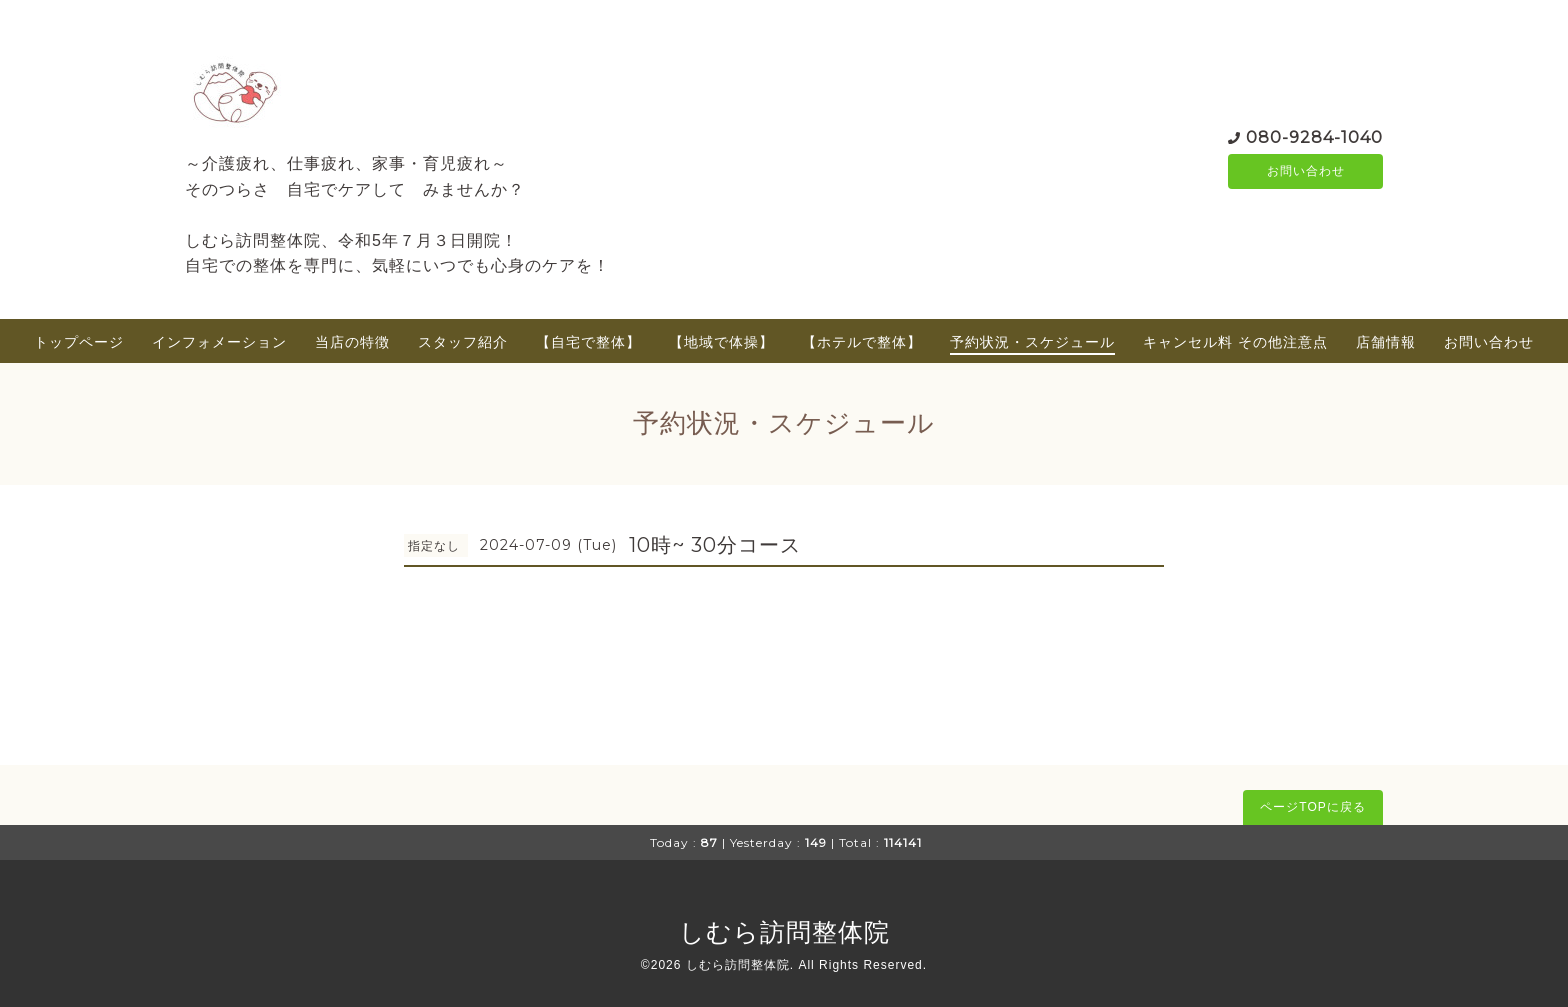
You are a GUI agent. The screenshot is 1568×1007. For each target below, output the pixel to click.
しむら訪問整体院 (784, 932)
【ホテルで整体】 (862, 342)
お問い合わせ (1306, 171)
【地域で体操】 (721, 342)
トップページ (79, 342)
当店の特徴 (352, 342)
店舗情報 (1386, 342)
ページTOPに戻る (1312, 807)
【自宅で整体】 (588, 342)
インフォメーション (219, 342)
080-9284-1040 (1314, 135)
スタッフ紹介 (463, 342)
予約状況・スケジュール (1032, 342)
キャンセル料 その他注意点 (1235, 342)
